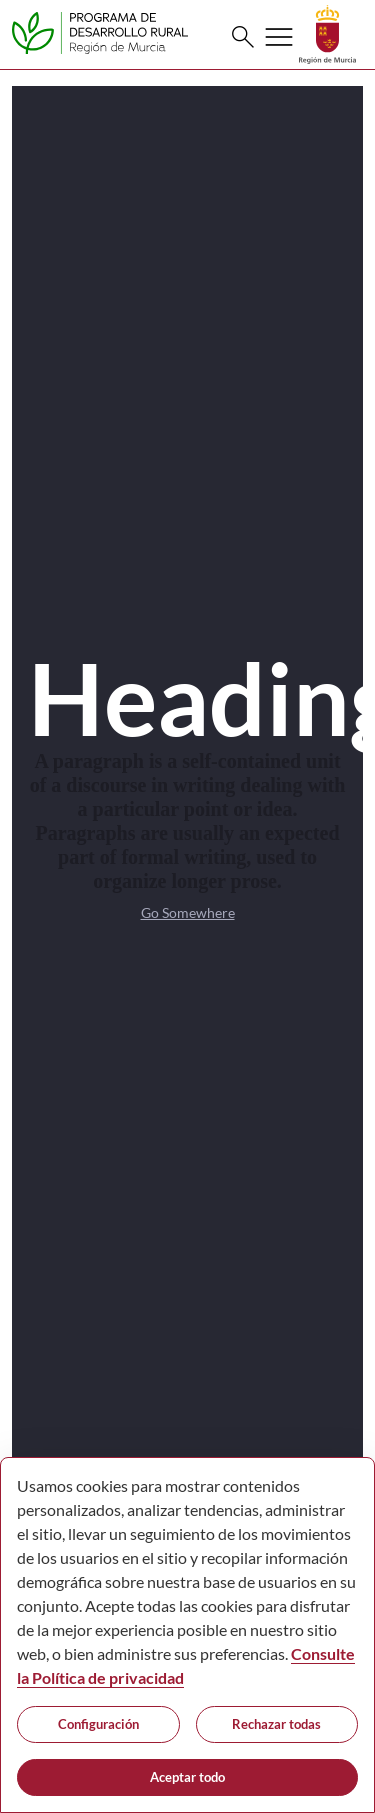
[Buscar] (243, 37)
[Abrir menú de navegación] (279, 37)
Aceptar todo (187, 1777)
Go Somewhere (188, 912)
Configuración (98, 1724)
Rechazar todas (276, 1724)
